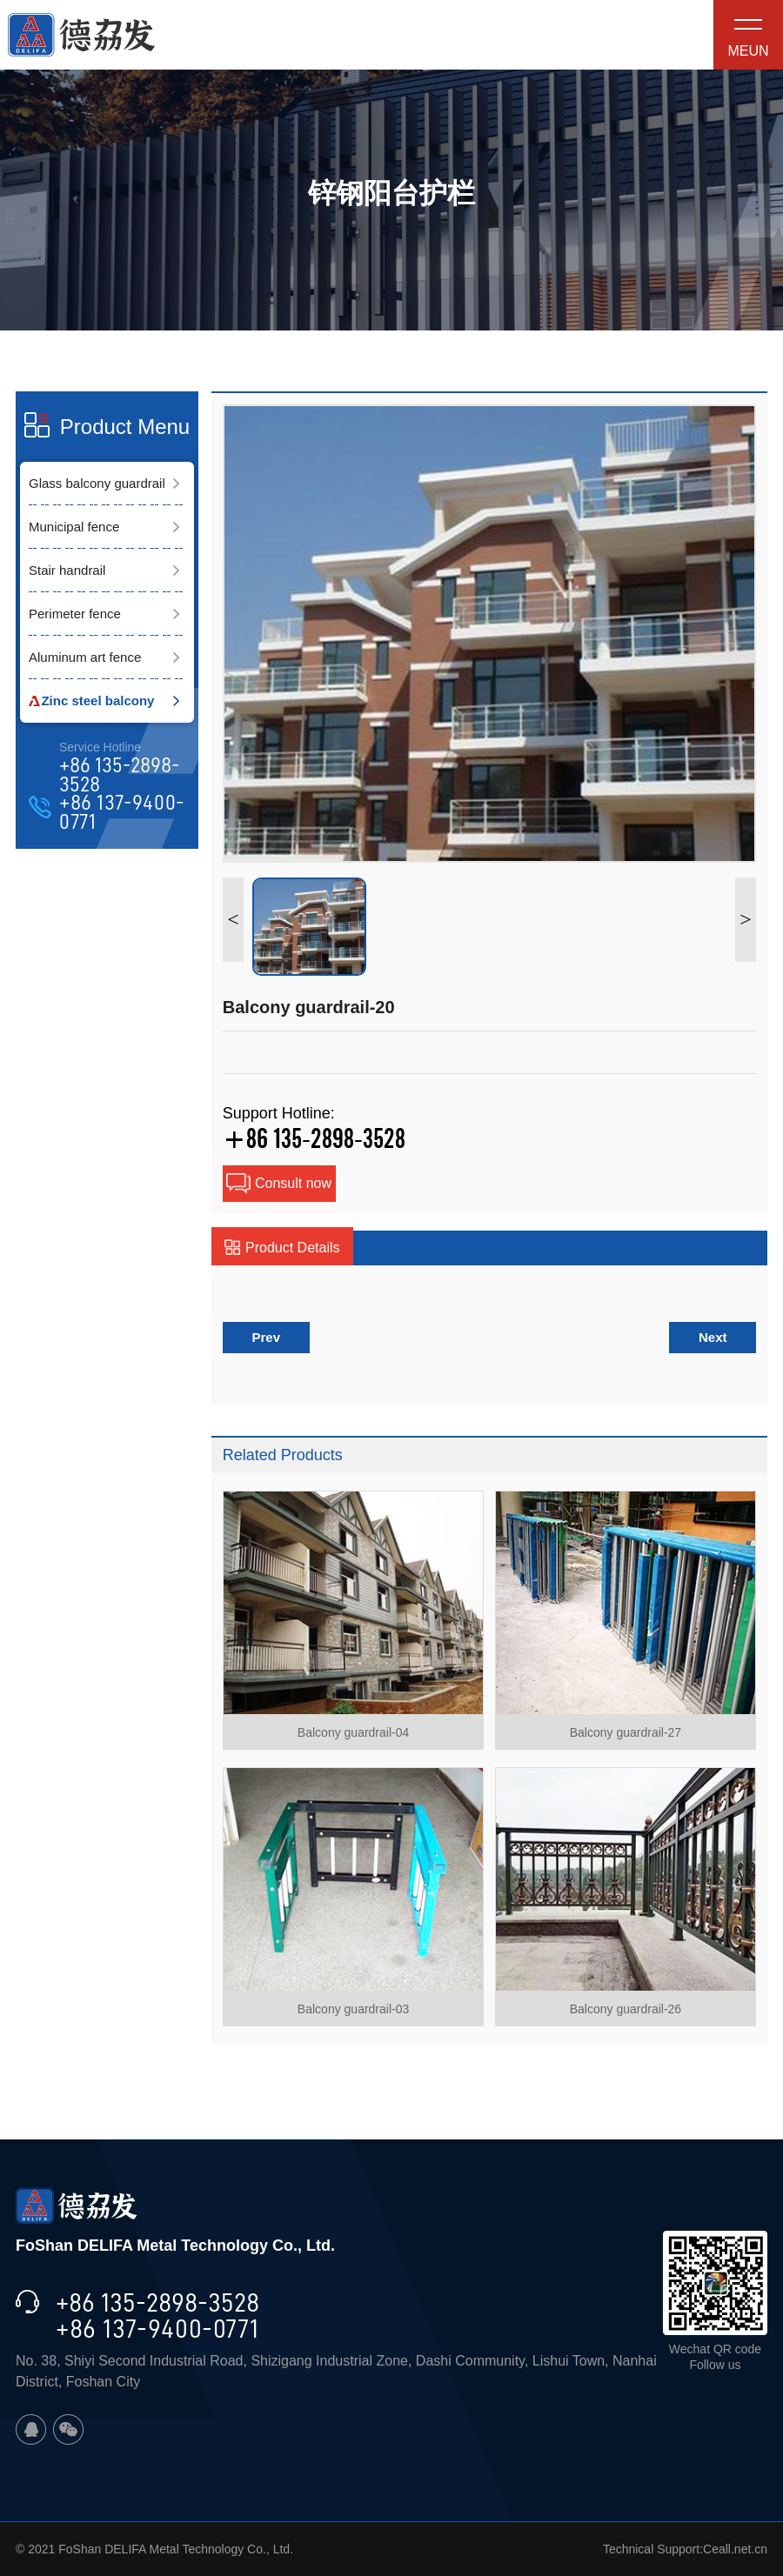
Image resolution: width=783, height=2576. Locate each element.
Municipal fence (74, 526)
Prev (266, 1337)
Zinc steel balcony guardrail (91, 708)
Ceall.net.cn (735, 2549)
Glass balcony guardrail (97, 483)
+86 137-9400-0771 (121, 812)
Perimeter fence (75, 613)
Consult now (278, 1183)
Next (713, 1337)
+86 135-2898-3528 (119, 775)
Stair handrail (67, 570)
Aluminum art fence (85, 657)
